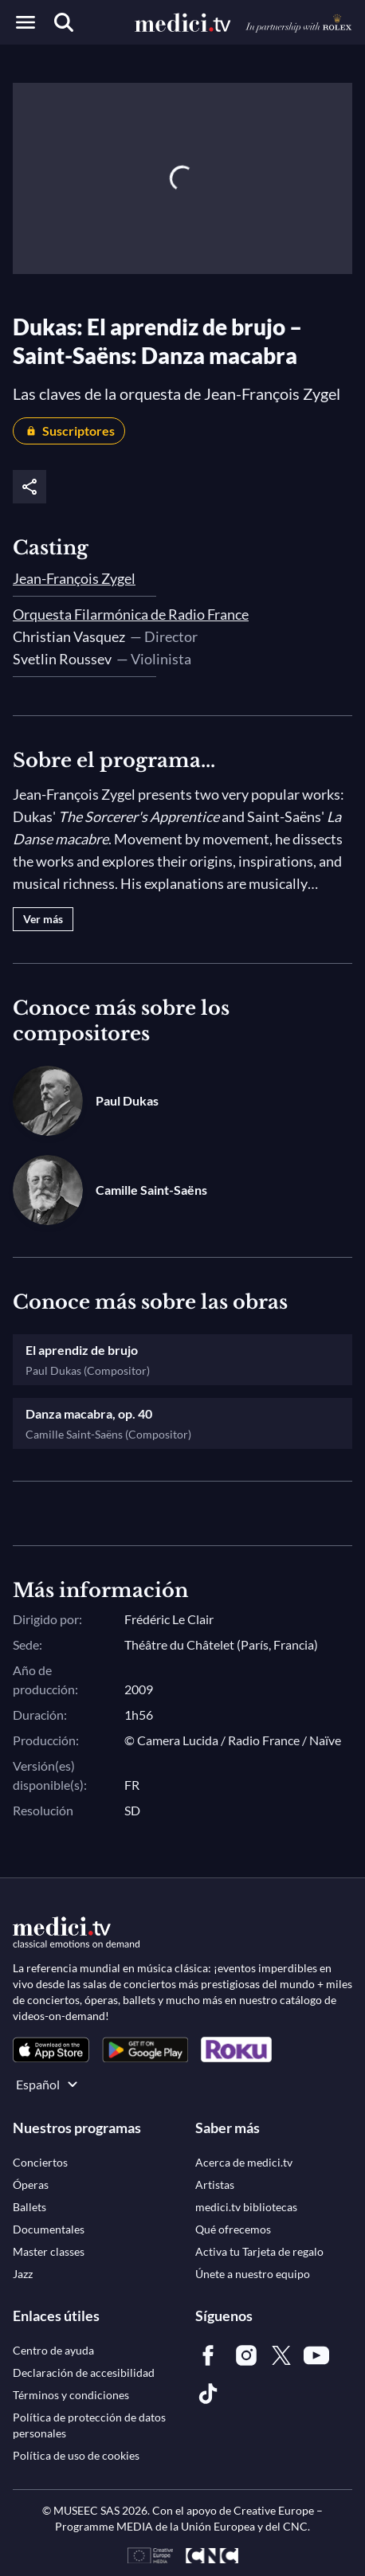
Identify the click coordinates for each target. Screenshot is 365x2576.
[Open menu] (25, 22)
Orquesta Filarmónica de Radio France (131, 614)
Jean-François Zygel (74, 578)
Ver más (43, 919)
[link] (51, 2050)
